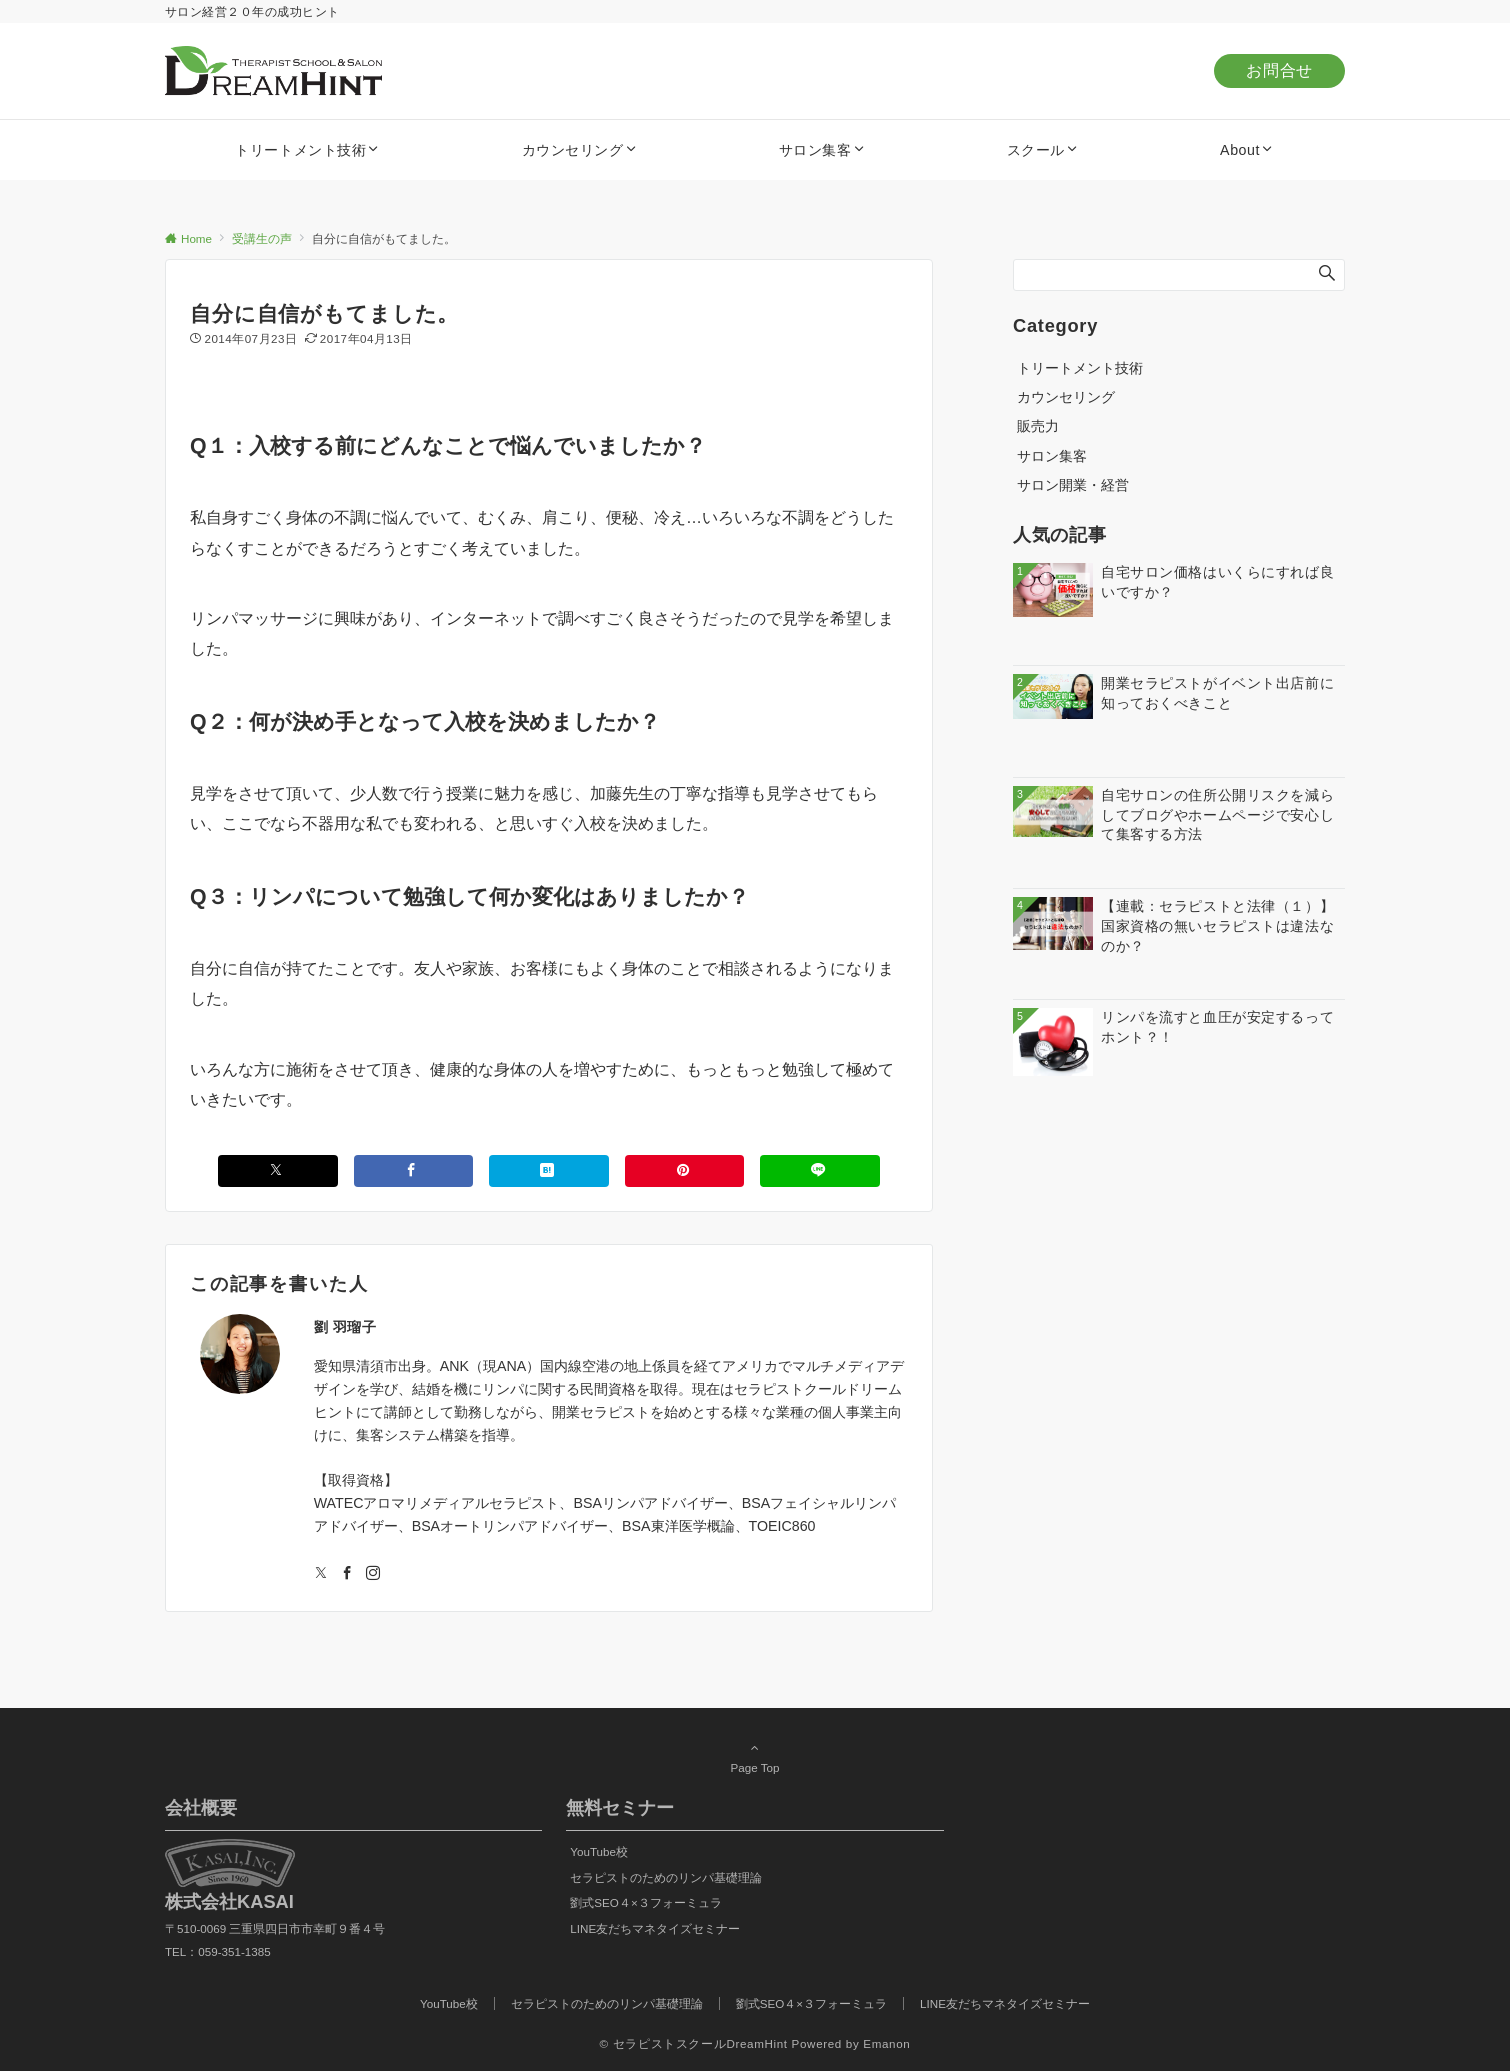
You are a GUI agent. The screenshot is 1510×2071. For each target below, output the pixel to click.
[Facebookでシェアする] (414, 1170)
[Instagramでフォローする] (373, 1574)
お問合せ (1279, 70)
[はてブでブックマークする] (549, 1170)
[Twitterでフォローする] (321, 1574)
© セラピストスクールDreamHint (694, 2043)
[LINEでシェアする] (820, 1170)
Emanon (886, 2043)
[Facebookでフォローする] (347, 1574)
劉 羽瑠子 (345, 1327)
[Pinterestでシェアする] (685, 1170)
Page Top (755, 1757)
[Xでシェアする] (278, 1170)
